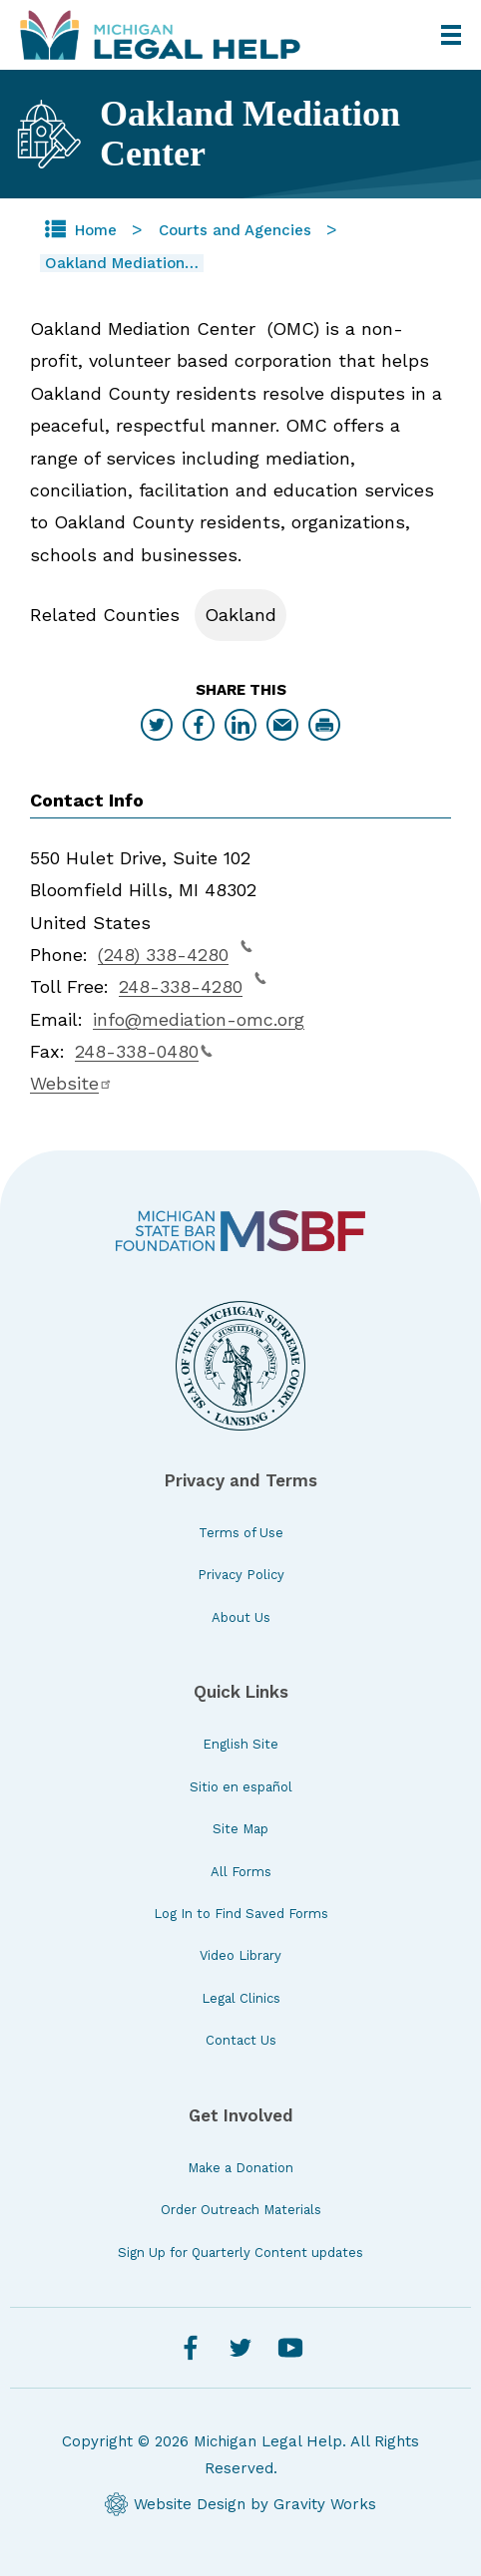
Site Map (240, 1828)
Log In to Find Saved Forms (241, 1913)
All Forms (241, 1871)
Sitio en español (241, 1786)
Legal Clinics (241, 1998)
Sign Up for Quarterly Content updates (240, 2252)
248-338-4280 (192, 984)
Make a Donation (240, 2167)
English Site (240, 1744)
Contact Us (241, 2040)
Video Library (240, 1955)
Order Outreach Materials (241, 2209)
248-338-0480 (144, 1051)
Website (71, 1083)
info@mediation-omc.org (198, 1019)
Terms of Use (241, 1532)
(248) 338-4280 (175, 952)
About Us (241, 1617)
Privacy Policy (241, 1574)
